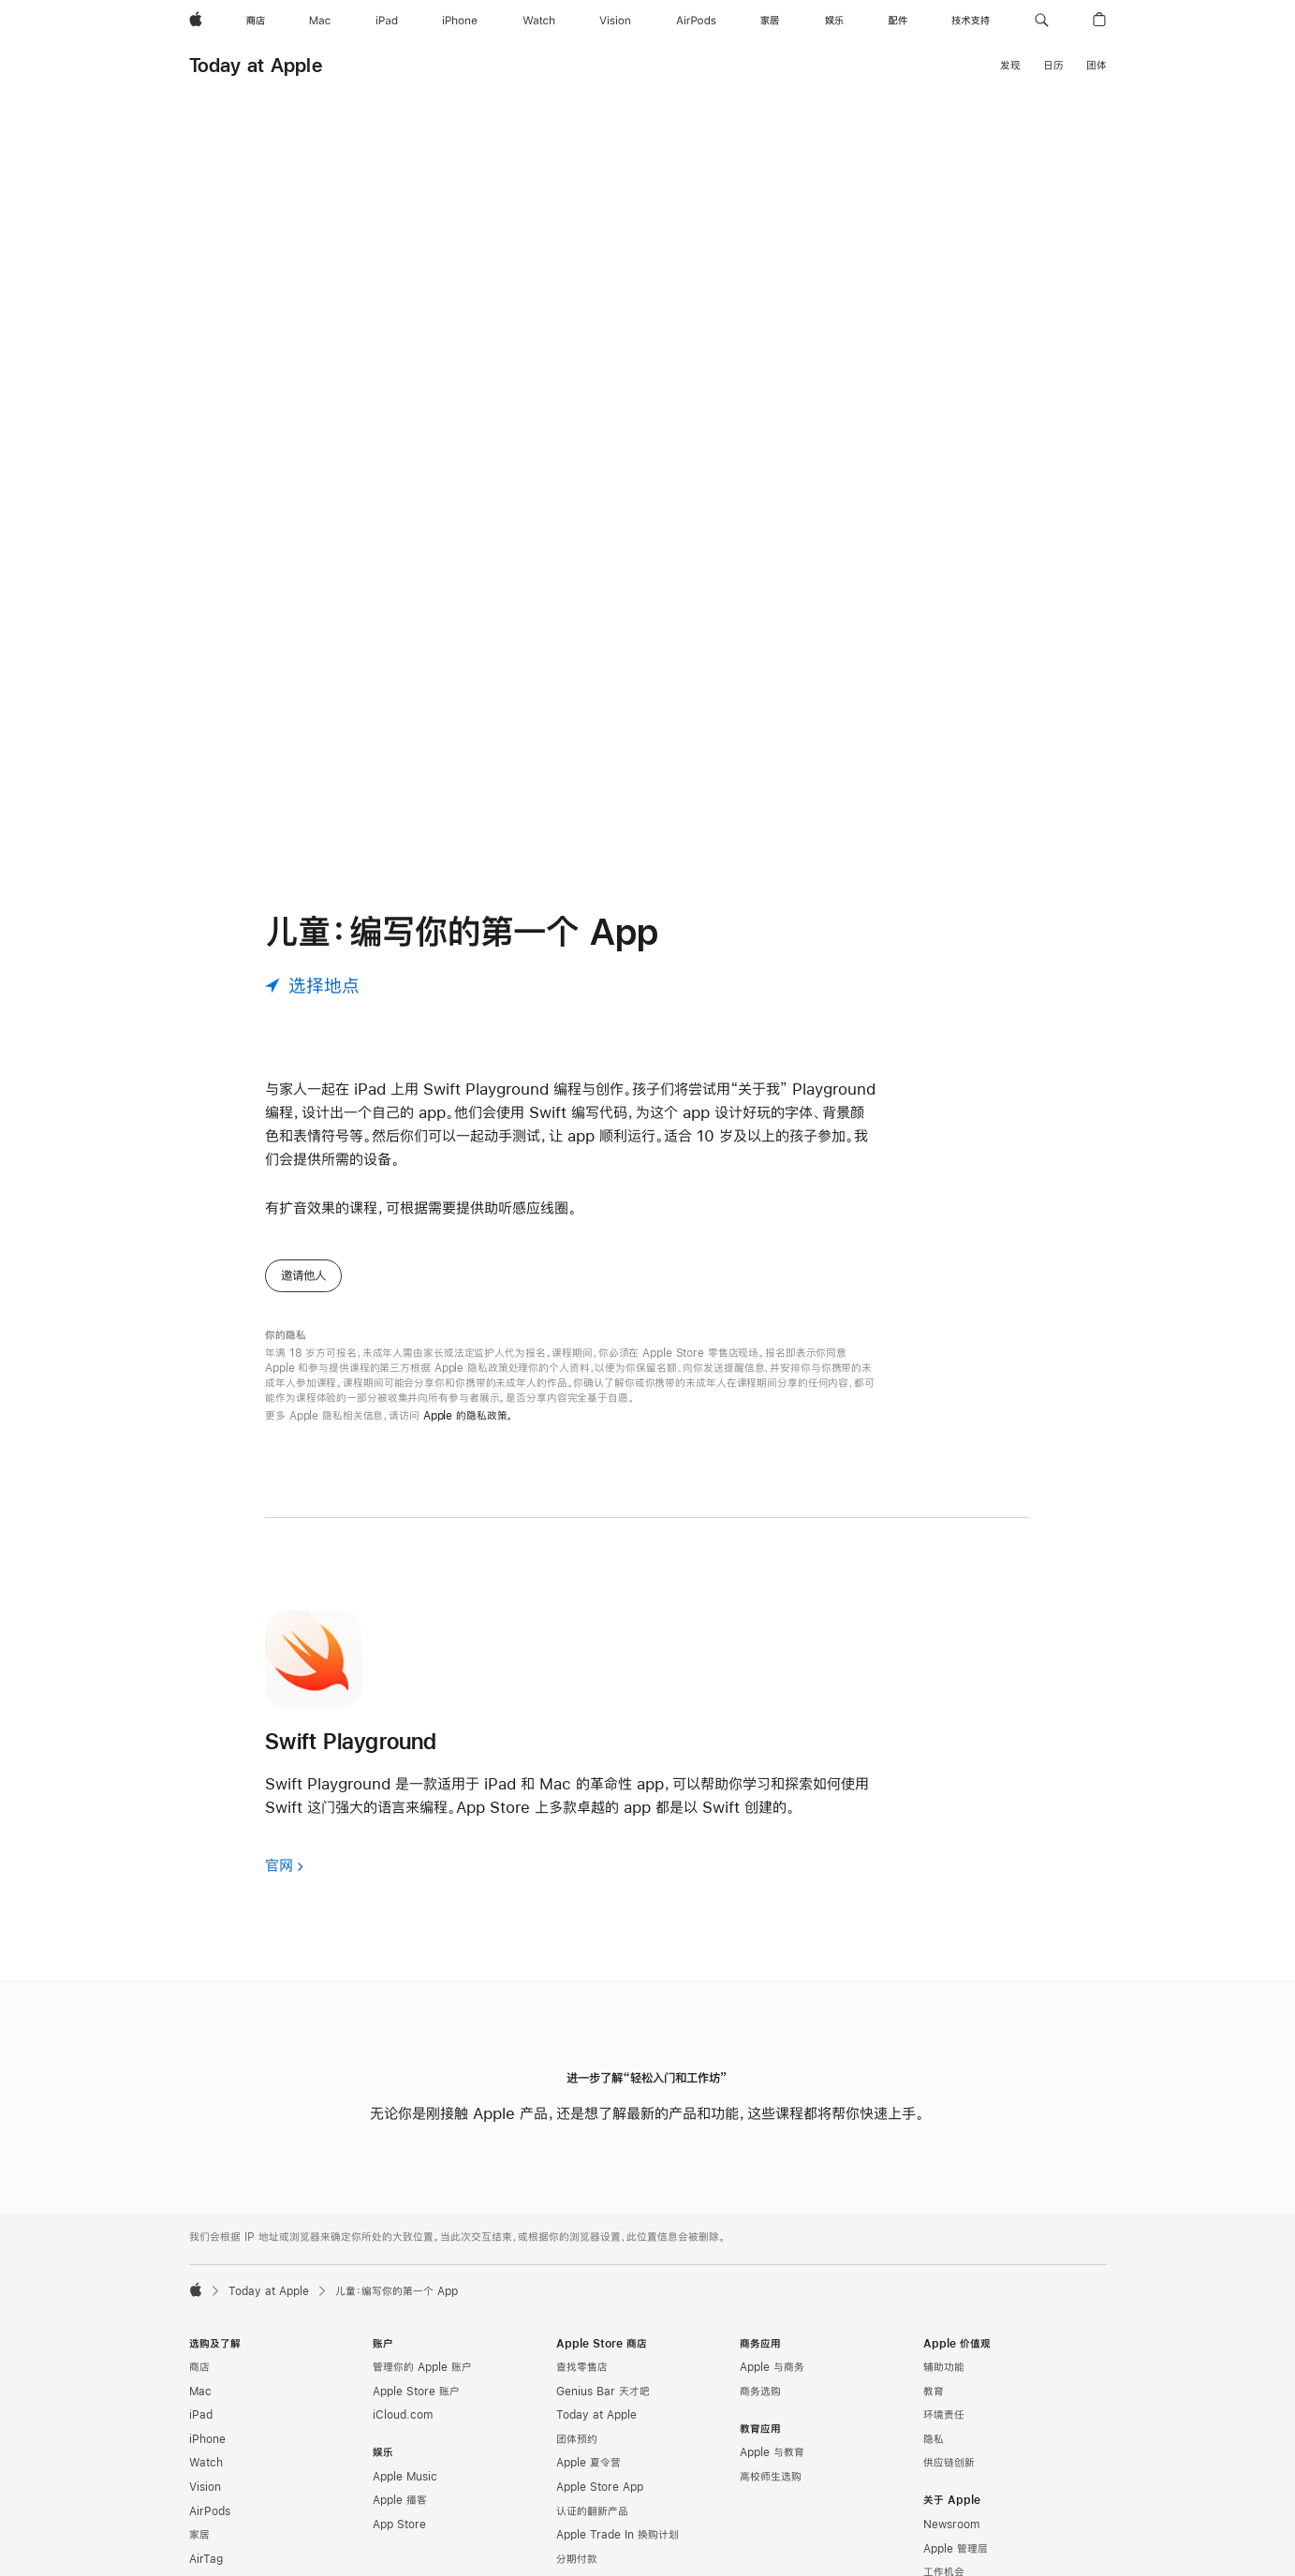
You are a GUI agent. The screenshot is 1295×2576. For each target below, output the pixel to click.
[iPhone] (459, 20)
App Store (399, 2524)
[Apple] (196, 20)
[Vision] (615, 20)
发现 (1010, 65)
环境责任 (943, 2415)
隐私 (933, 2439)
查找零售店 (582, 2367)
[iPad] (386, 20)
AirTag (206, 2559)
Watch (206, 2462)
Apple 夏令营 (588, 2462)
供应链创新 (949, 2462)
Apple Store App (599, 2487)
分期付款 (576, 2559)
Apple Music (405, 2476)
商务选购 (760, 2391)
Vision (205, 2487)
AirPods (209, 2511)
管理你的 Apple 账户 (422, 2367)
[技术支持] (970, 20)
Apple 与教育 (772, 2452)
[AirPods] (696, 20)
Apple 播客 (400, 2500)
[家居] (770, 20)
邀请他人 (303, 1275)
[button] (1041, 20)
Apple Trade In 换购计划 (617, 2534)
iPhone (207, 2439)
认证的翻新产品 (592, 2511)
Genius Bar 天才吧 (603, 2391)
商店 (199, 2367)
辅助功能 (943, 2367)
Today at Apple (255, 65)
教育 (933, 2391)
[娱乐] (834, 20)
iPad (201, 2415)
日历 (1053, 65)
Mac (200, 2391)
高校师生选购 (771, 2476)
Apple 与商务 (772, 2367)
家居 (199, 2534)
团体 (1096, 65)
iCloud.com (403, 2415)
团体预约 (576, 2439)
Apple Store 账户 (416, 2391)
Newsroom (951, 2524)
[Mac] (320, 20)
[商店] (255, 20)
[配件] (898, 20)
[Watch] (539, 20)
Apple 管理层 (955, 2548)
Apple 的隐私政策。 (468, 1415)
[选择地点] (312, 985)
